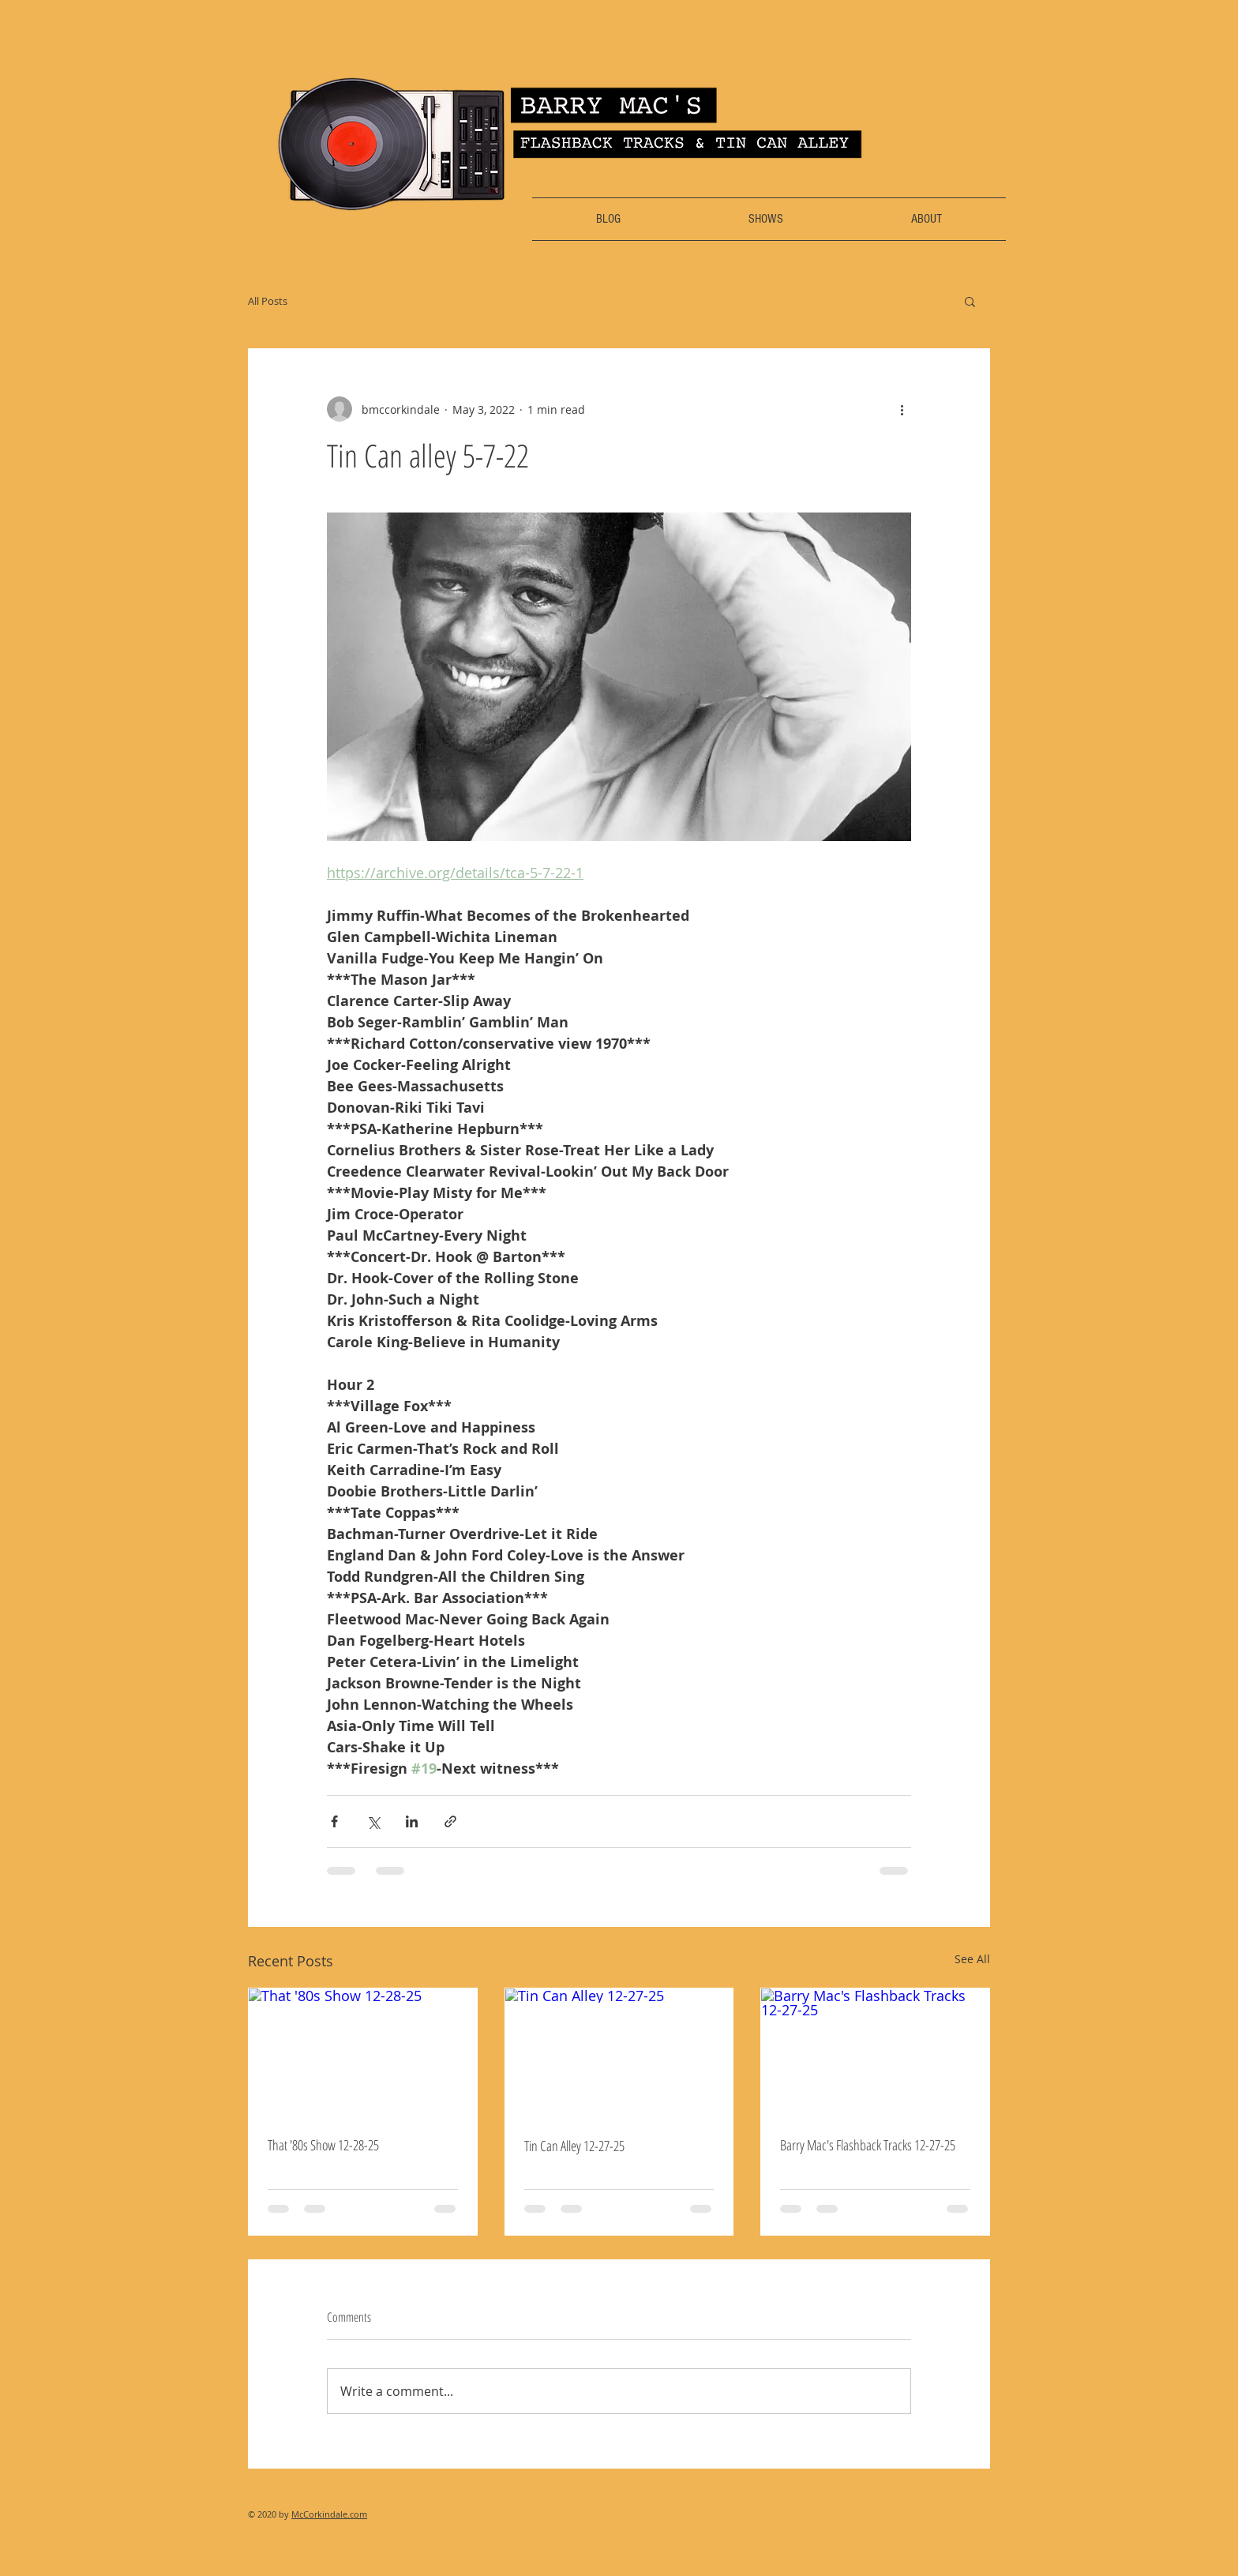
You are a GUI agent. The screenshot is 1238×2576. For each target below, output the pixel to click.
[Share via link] (450, 1821)
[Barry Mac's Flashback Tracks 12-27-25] (875, 2052)
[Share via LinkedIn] (411, 1821)
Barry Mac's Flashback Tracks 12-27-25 (867, 2144)
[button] (969, 301)
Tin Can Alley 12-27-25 (574, 2145)
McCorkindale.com (329, 2514)
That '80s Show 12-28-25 (323, 2144)
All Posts (267, 301)
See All (972, 1958)
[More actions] (901, 409)
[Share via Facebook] (334, 1821)
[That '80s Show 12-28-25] (363, 2052)
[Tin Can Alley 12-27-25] (619, 2052)
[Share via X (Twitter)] (373, 1821)
